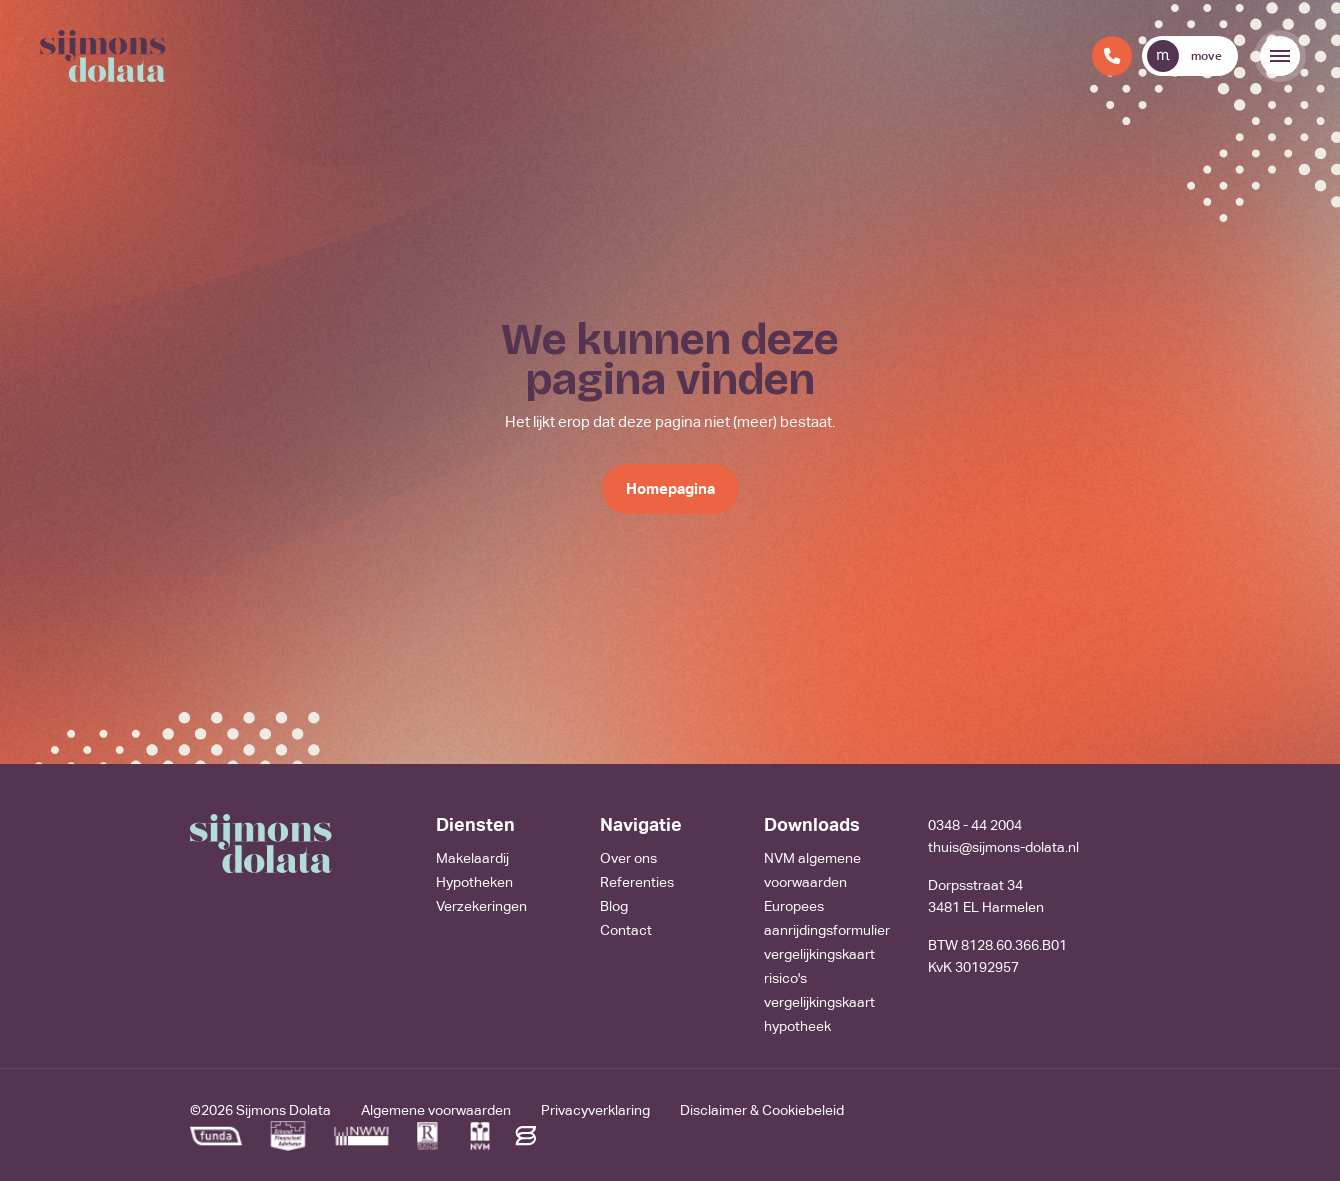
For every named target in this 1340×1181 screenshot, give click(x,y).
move (1184, 56)
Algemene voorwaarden (436, 1110)
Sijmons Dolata (283, 1110)
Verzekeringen (481, 906)
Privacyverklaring (595, 1110)
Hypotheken (474, 882)
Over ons (628, 858)
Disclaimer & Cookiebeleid (762, 1110)
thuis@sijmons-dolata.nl (1003, 847)
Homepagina (670, 488)
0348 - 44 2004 (975, 825)
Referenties (637, 882)
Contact (626, 930)
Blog (614, 906)
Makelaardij (472, 858)
